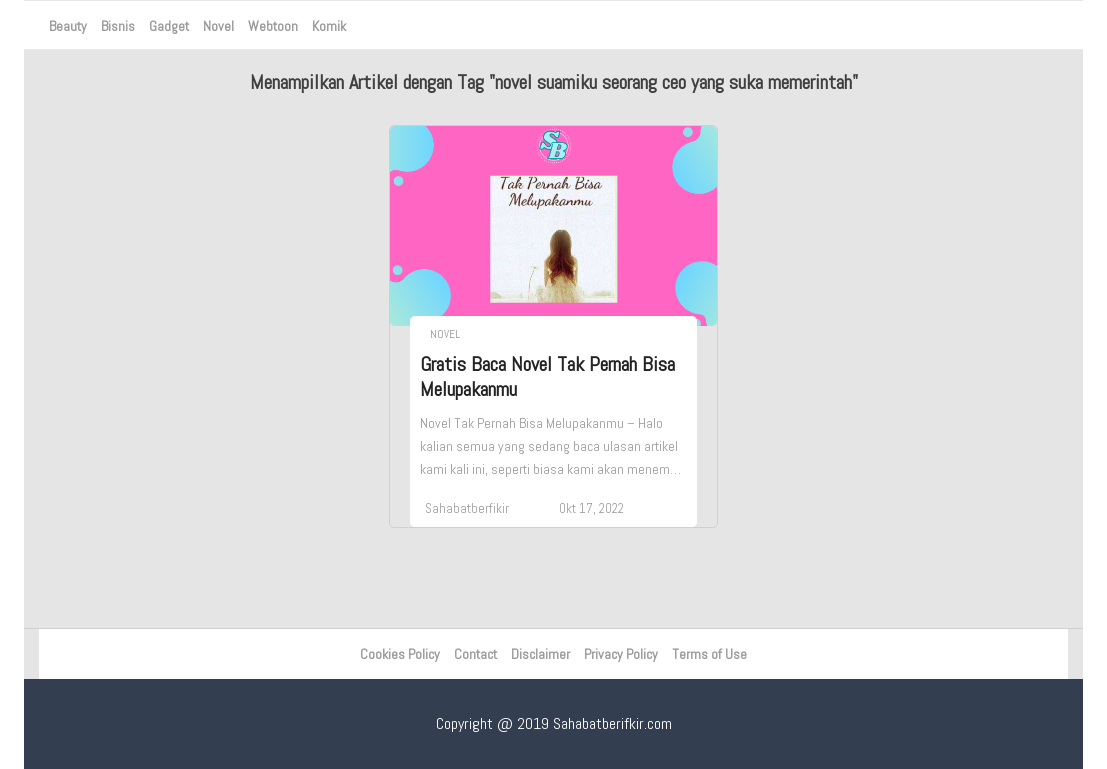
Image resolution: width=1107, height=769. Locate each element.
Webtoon (273, 26)
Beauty (68, 26)
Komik (329, 26)
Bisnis (118, 26)
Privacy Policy (621, 654)
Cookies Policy (400, 654)
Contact (475, 654)
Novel (218, 26)
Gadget (169, 26)
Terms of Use (709, 654)
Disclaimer (540, 654)
